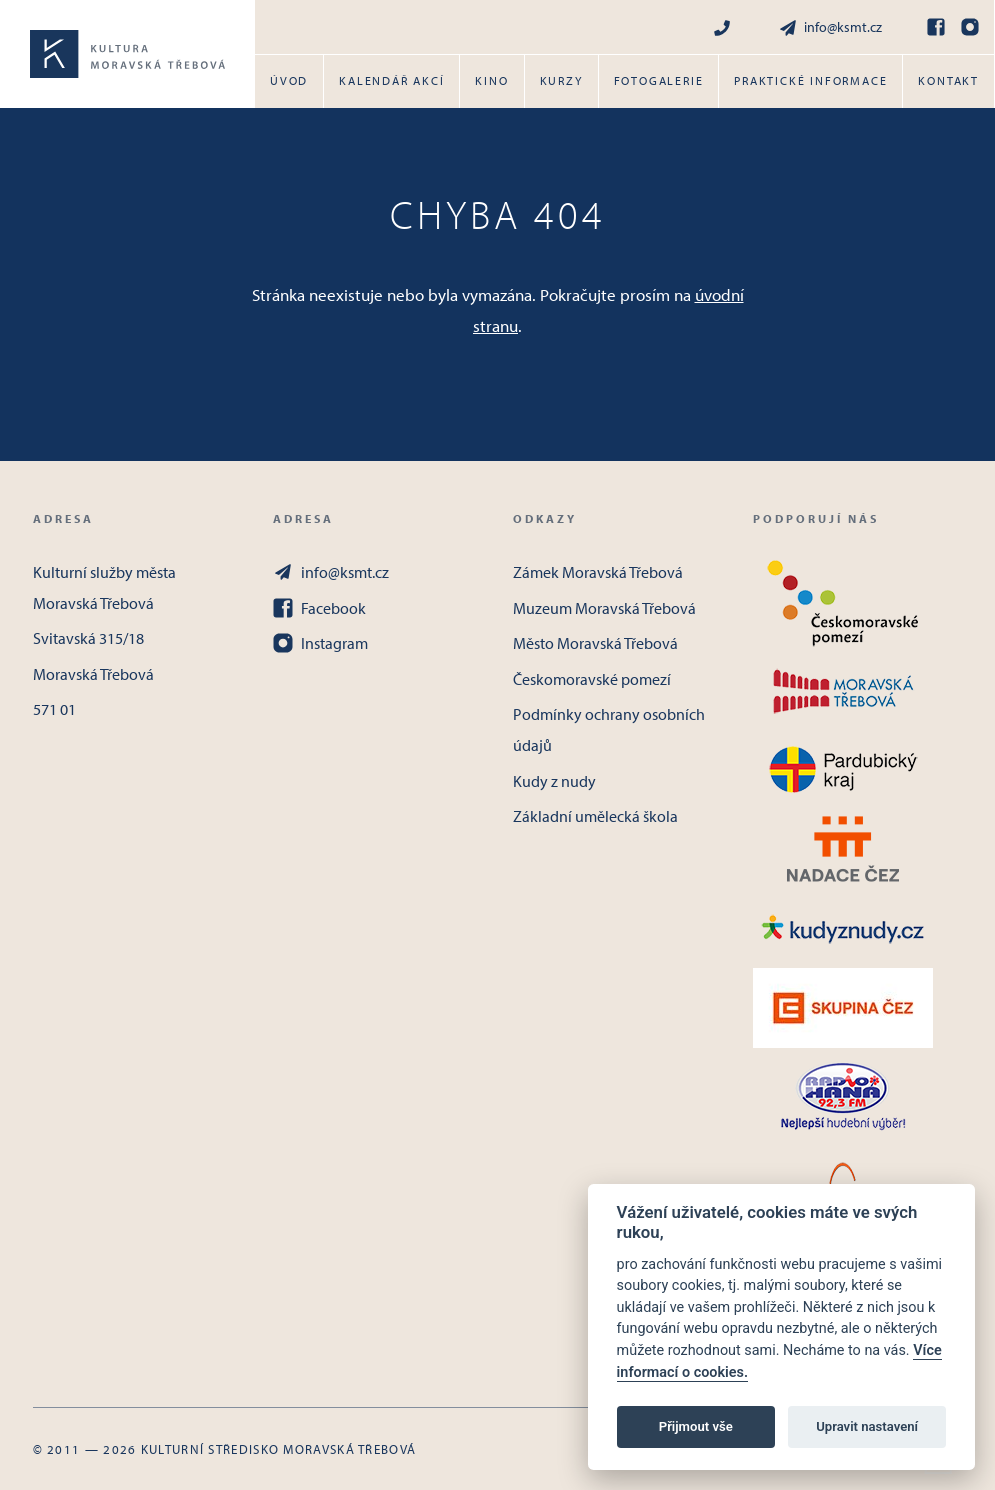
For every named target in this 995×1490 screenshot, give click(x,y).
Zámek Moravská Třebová (598, 572)
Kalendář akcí (391, 80)
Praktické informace (810, 80)
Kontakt (948, 80)
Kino (491, 80)
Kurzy (561, 80)
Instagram (320, 643)
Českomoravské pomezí (592, 679)
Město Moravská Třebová (595, 643)
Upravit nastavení (867, 1426)
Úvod (289, 80)
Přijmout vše (696, 1426)
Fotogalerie (659, 80)
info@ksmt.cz (830, 27)
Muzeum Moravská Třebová (604, 608)
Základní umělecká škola (595, 816)
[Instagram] (970, 27)
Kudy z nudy (554, 781)
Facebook (319, 608)
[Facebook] (936, 27)
